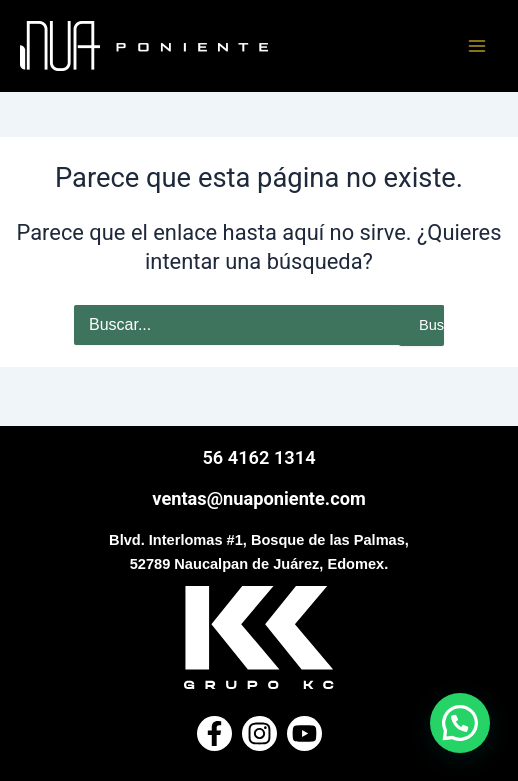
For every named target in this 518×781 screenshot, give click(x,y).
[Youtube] (304, 733)
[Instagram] (259, 733)
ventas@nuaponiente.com (258, 498)
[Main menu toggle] (477, 46)
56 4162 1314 (258, 457)
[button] (460, 723)
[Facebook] (214, 733)
